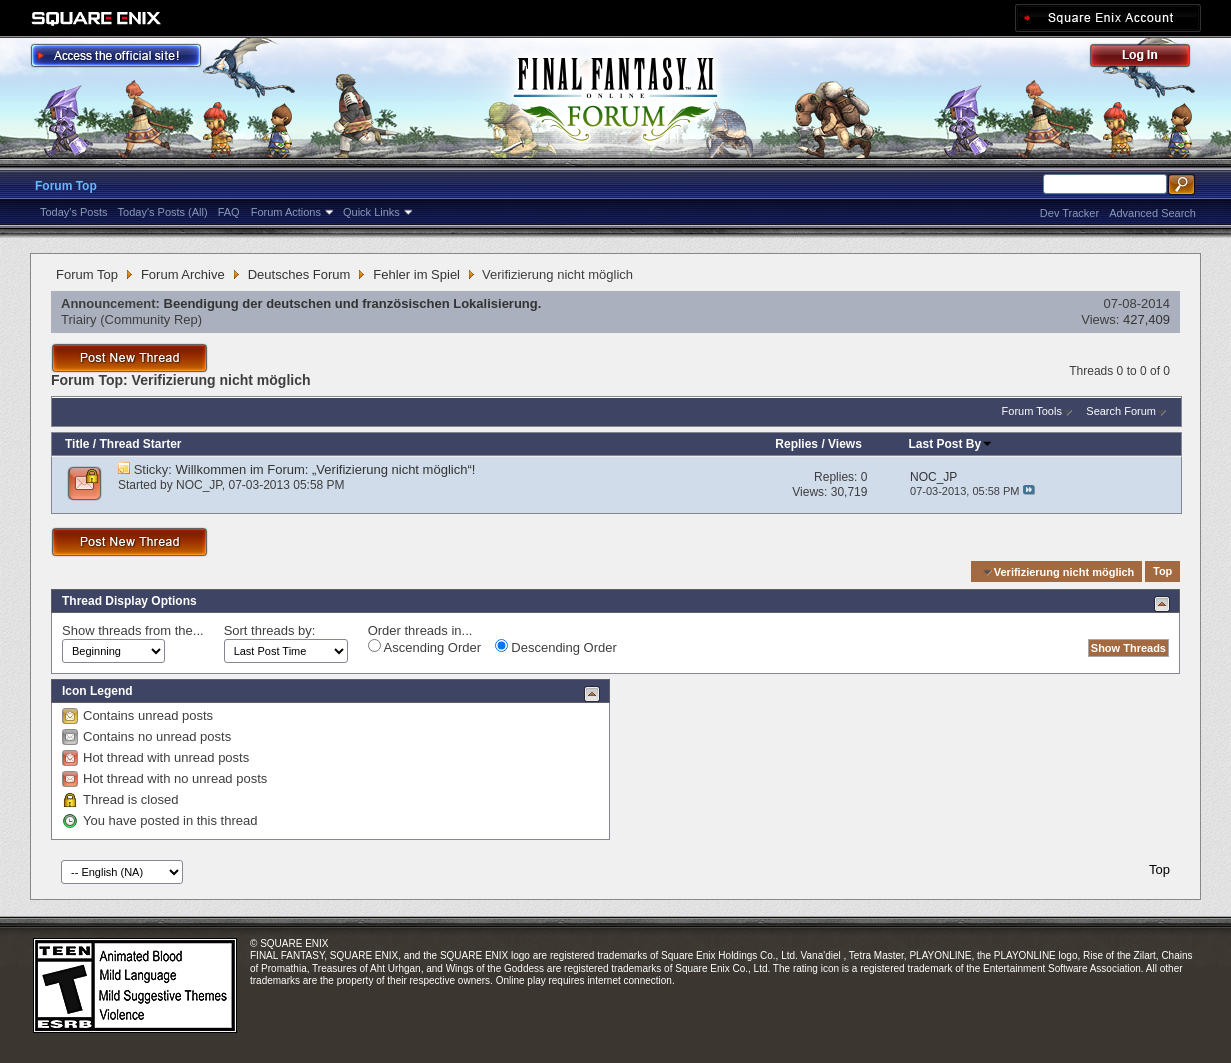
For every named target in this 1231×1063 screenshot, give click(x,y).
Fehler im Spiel (416, 274)
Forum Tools (1032, 411)
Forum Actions (286, 212)
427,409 (1146, 319)
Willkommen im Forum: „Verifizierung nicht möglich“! (326, 469)
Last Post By (950, 444)
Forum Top (66, 186)
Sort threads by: (270, 630)
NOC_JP (199, 485)
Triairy (79, 319)
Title (77, 444)
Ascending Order (424, 647)
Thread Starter (140, 444)
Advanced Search (1152, 213)
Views (845, 444)
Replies (796, 444)
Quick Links (371, 212)
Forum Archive (183, 274)
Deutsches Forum (299, 274)
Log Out (1150, 58)
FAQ (229, 212)
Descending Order (556, 647)
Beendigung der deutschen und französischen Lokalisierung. (353, 303)
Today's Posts (74, 212)
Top (1162, 572)
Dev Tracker (1069, 213)
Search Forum (1121, 411)
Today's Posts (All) (163, 212)
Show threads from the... (133, 630)
